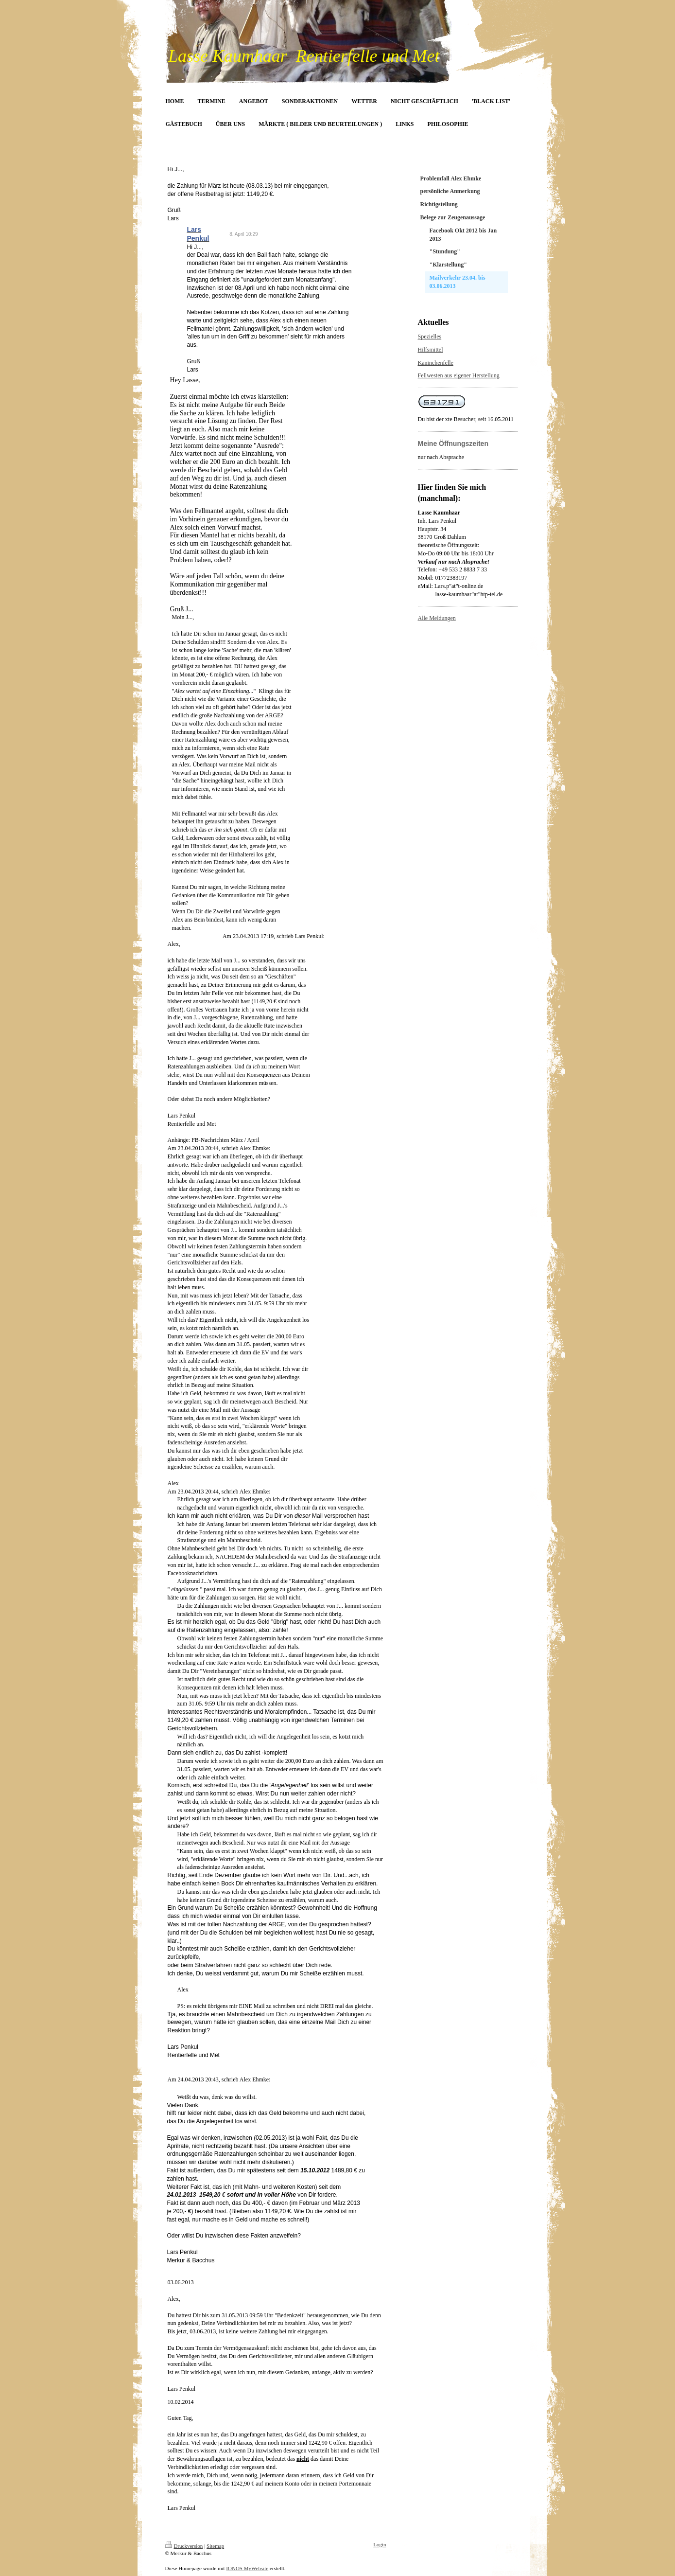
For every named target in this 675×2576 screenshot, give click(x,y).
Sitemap (215, 2546)
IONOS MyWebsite (247, 2568)
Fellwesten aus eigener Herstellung (459, 375)
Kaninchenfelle (435, 362)
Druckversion (184, 2546)
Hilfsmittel (430, 349)
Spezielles (430, 336)
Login (379, 2544)
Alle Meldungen (437, 618)
